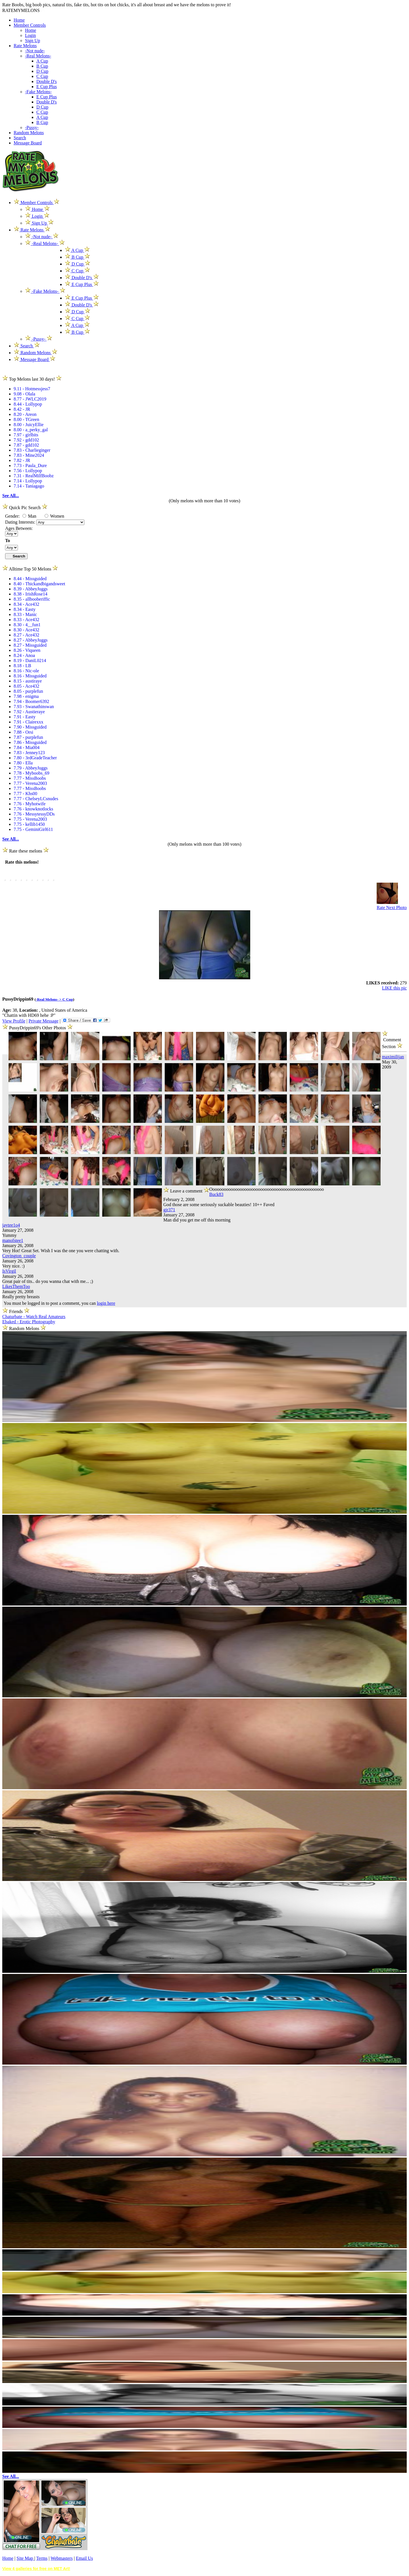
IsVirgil (9, 1271)
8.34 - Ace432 (26, 604)
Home (19, 20)
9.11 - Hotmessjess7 (32, 388)
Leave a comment (186, 1190)
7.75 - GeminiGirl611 (33, 829)
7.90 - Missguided (30, 727)
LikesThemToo (16, 1286)
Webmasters (62, 2558)
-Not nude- (35, 50)
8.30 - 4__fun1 (27, 624)
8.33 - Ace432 (26, 619)
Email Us (84, 2558)
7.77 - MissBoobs (30, 778)
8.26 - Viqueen (27, 650)
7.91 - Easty (25, 716)
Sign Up (32, 40)
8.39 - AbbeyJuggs (31, 588)
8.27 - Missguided (30, 645)
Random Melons (29, 132)
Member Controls (30, 25)
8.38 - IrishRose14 (30, 594)
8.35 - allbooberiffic (32, 599)
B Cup (42, 66)
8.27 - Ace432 (26, 634)
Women (54, 516)
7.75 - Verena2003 (30, 819)
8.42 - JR (22, 409)
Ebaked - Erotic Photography (28, 1321)
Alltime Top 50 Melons (30, 569)
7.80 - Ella (23, 762)
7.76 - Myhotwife (29, 803)
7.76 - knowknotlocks (33, 808)
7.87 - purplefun (28, 737)
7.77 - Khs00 (25, 793)
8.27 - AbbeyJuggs (31, 640)
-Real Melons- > (49, 999)
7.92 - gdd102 (26, 439)
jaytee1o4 (11, 1225)
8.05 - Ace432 (26, 686)
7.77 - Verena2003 (30, 783)
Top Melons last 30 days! (32, 379)
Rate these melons (25, 851)
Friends (16, 1311)
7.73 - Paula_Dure (30, 465)
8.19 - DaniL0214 (30, 660)
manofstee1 (12, 1240)
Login (30, 35)
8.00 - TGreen (26, 419)
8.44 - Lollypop (28, 404)
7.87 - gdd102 (26, 445)
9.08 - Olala (24, 393)
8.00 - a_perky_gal (31, 429)
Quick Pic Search (24, 507)
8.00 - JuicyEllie (28, 424)
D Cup (42, 71)
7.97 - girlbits (26, 434)
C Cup (42, 76)
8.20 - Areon (25, 414)
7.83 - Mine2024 (29, 455)
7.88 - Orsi (23, 732)
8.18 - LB (22, 665)
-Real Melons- (38, 55)
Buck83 (216, 1194)
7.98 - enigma (26, 696)
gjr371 (169, 1209)
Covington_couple (19, 1255)
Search (20, 137)
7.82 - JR (22, 460)
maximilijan (393, 1056)
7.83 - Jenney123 (29, 752)
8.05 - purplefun (28, 691)
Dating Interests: (20, 522)
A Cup (42, 61)
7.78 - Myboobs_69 (31, 773)
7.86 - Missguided (30, 742)
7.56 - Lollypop (28, 470)
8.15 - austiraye (28, 681)
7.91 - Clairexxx (28, 721)
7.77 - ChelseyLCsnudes (36, 798)
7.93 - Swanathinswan (34, 706)
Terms (41, 2558)
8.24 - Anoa (24, 655)
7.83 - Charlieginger (32, 450)
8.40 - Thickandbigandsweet (39, 583)
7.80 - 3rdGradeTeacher (35, 757)
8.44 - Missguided (30, 578)
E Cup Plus (46, 86)
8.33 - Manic (25, 614)
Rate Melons (25, 45)
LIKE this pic (394, 988)
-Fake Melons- (38, 91)
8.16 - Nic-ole (26, 670)
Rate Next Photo (392, 907)
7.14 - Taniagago (29, 486)
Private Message (43, 1021)
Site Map (25, 2558)
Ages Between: (19, 528)
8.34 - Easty (25, 609)
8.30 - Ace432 (26, 629)
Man (29, 516)
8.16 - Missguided (30, 675)
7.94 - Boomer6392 (31, 701)
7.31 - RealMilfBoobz (34, 475)
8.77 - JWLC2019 (30, 399)
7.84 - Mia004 (26, 747)
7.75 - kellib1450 (29, 824)
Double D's (46, 81)
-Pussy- (32, 127)
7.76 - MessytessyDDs (34, 814)
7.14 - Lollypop (28, 480)
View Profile (13, 1021)
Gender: (13, 516)
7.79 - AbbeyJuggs (31, 768)
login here (106, 1303)
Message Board (28, 142)
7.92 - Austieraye (29, 711)
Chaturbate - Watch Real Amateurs (33, 1316)
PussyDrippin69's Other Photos (38, 1027)
